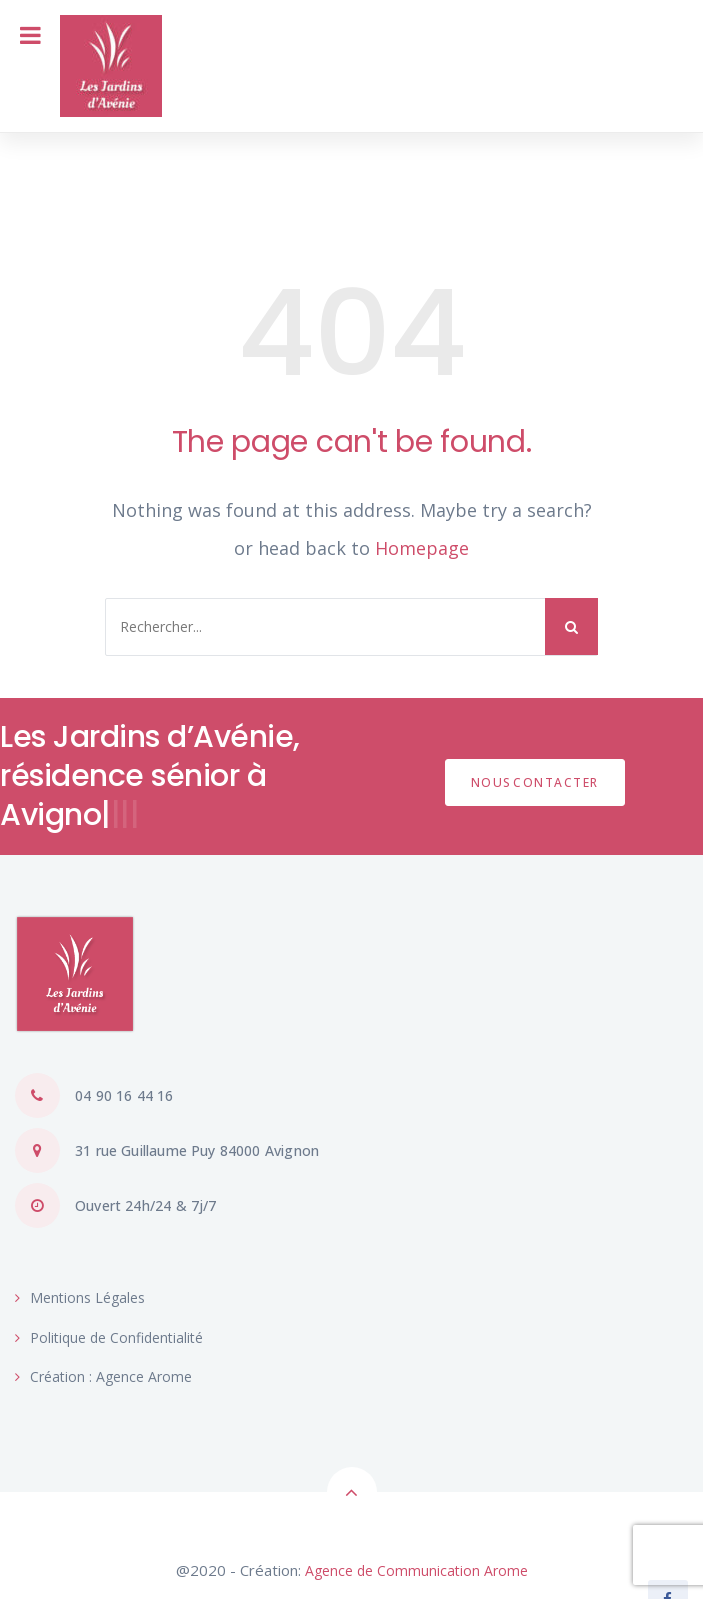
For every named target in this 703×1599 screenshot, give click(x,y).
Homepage (422, 548)
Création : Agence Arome (103, 1376)
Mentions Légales (80, 1297)
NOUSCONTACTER (535, 782)
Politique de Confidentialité (109, 1337)
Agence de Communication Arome (416, 1570)
